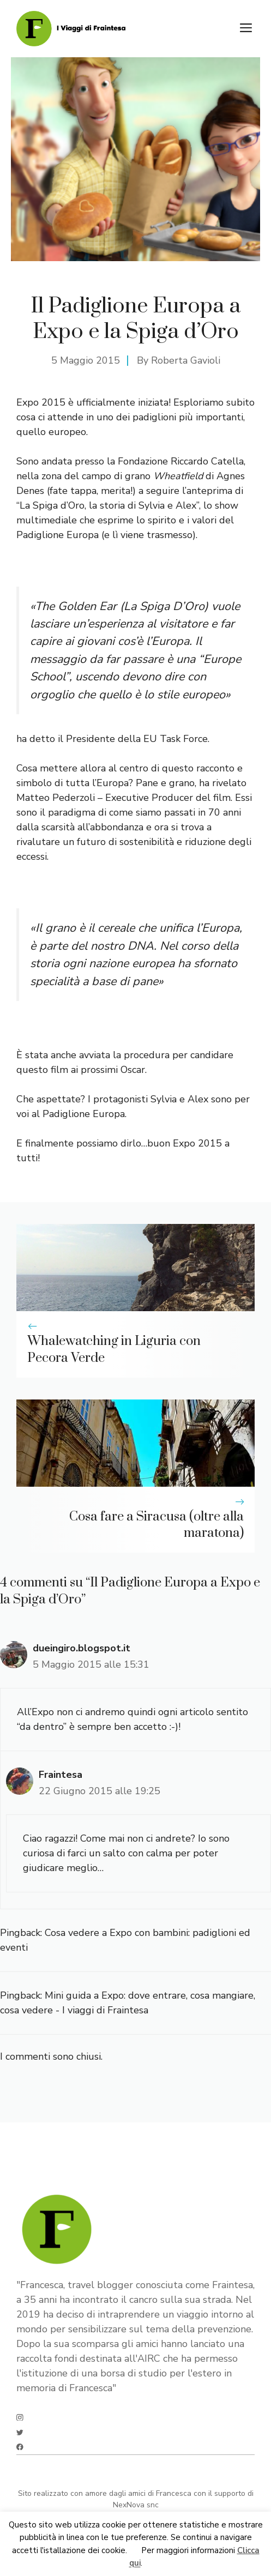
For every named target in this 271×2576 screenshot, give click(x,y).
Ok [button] (134, 2550)
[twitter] (19, 2432)
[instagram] (19, 2417)
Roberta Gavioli (185, 360)
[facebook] (19, 2447)
